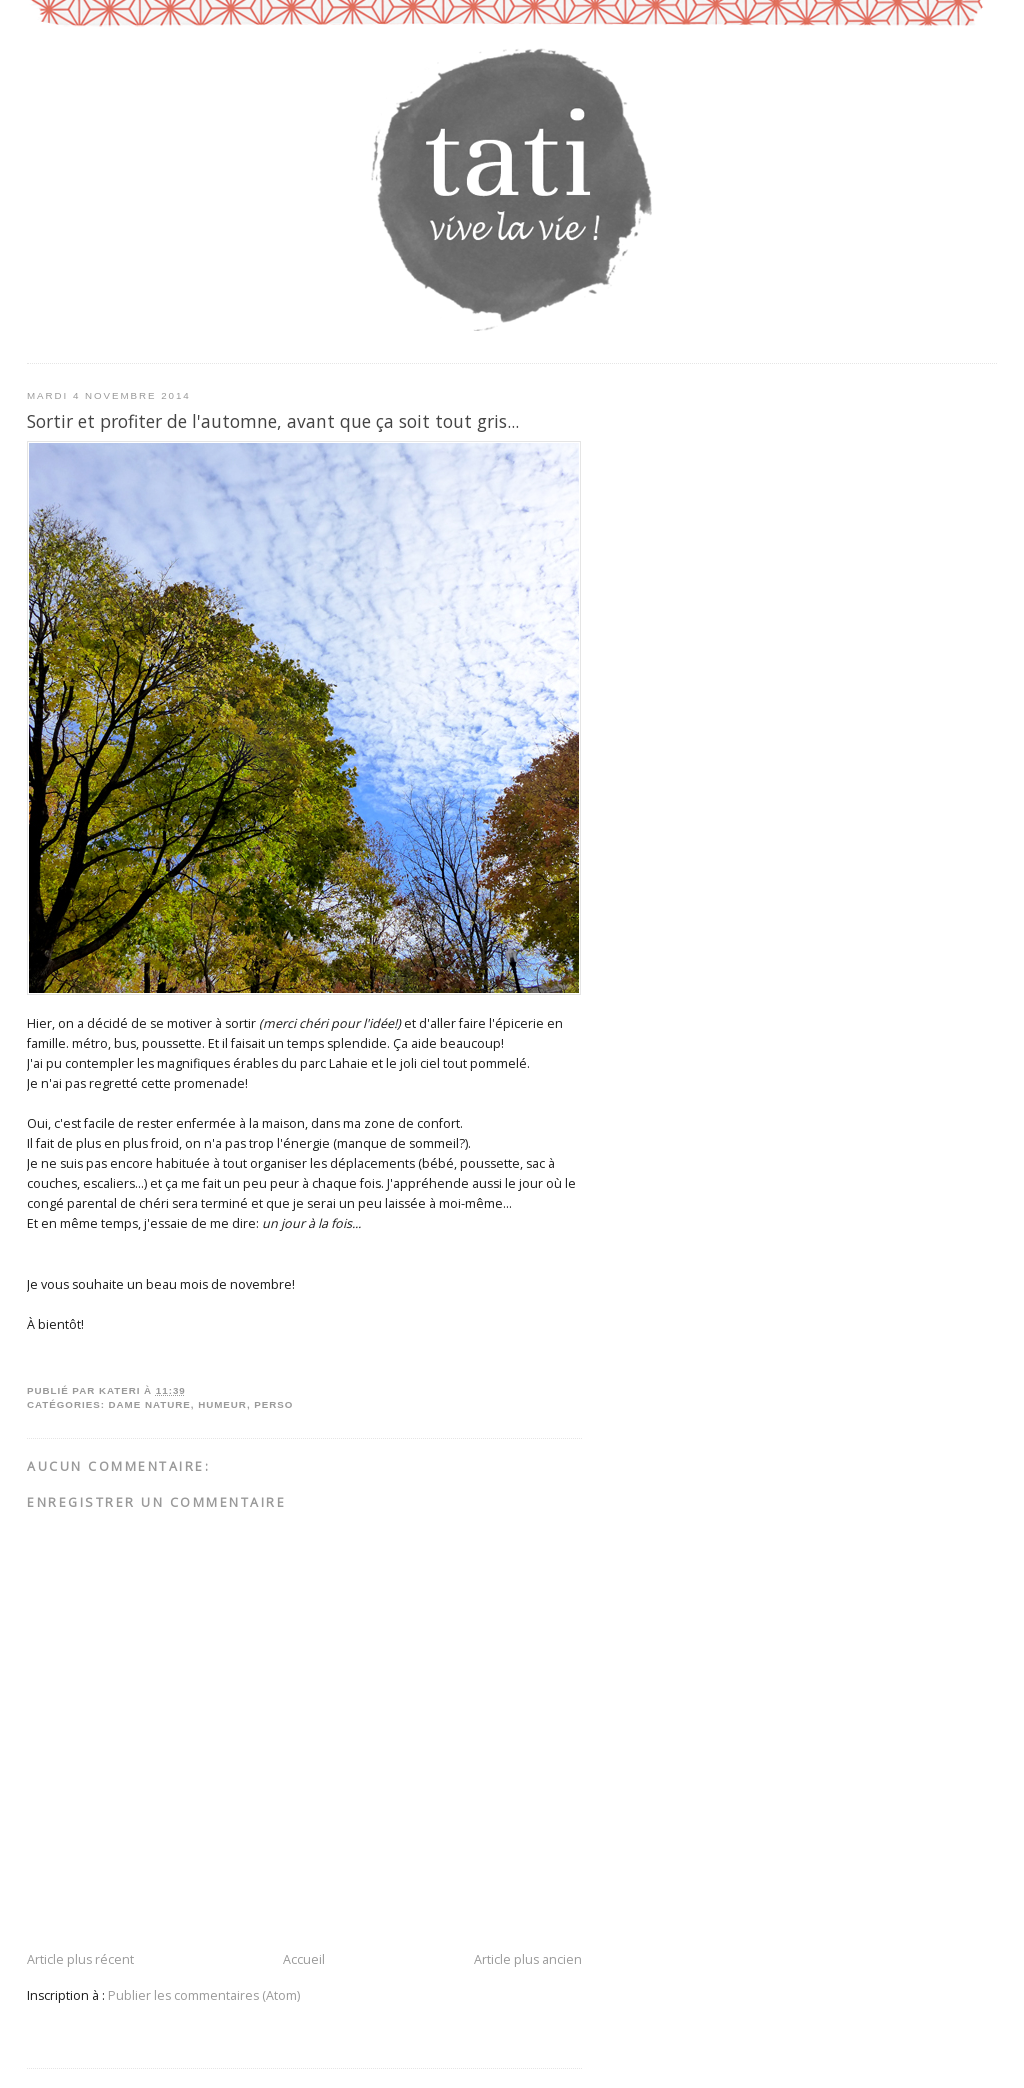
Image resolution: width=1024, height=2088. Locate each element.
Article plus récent (80, 1959)
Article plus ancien (528, 1959)
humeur (222, 1404)
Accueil (304, 1959)
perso (273, 1404)
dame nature (150, 1404)
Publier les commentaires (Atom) (204, 1995)
